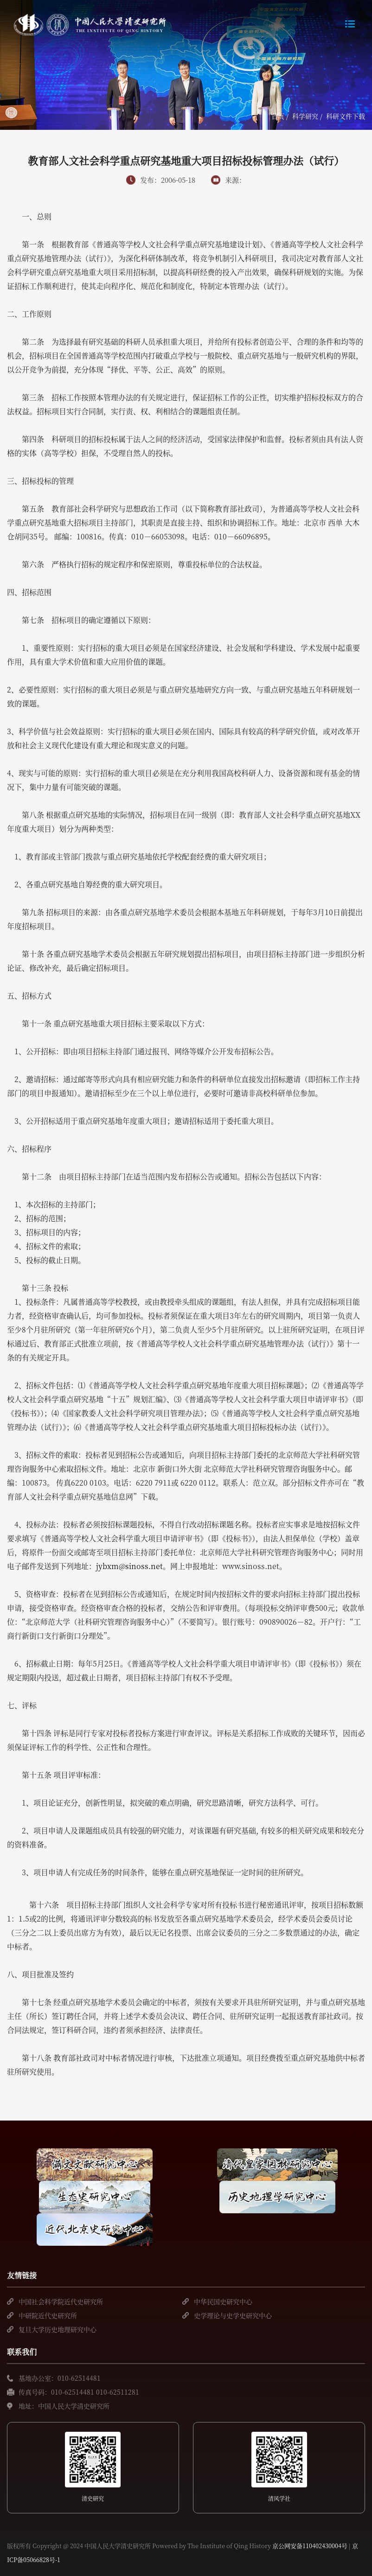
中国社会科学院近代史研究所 (61, 2301)
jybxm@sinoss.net (129, 1566)
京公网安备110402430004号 (309, 2545)
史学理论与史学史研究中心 (233, 2315)
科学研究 (305, 116)
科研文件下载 (345, 116)
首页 (277, 116)
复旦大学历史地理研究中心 (57, 2329)
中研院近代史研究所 (48, 2315)
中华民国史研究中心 (223, 2301)
